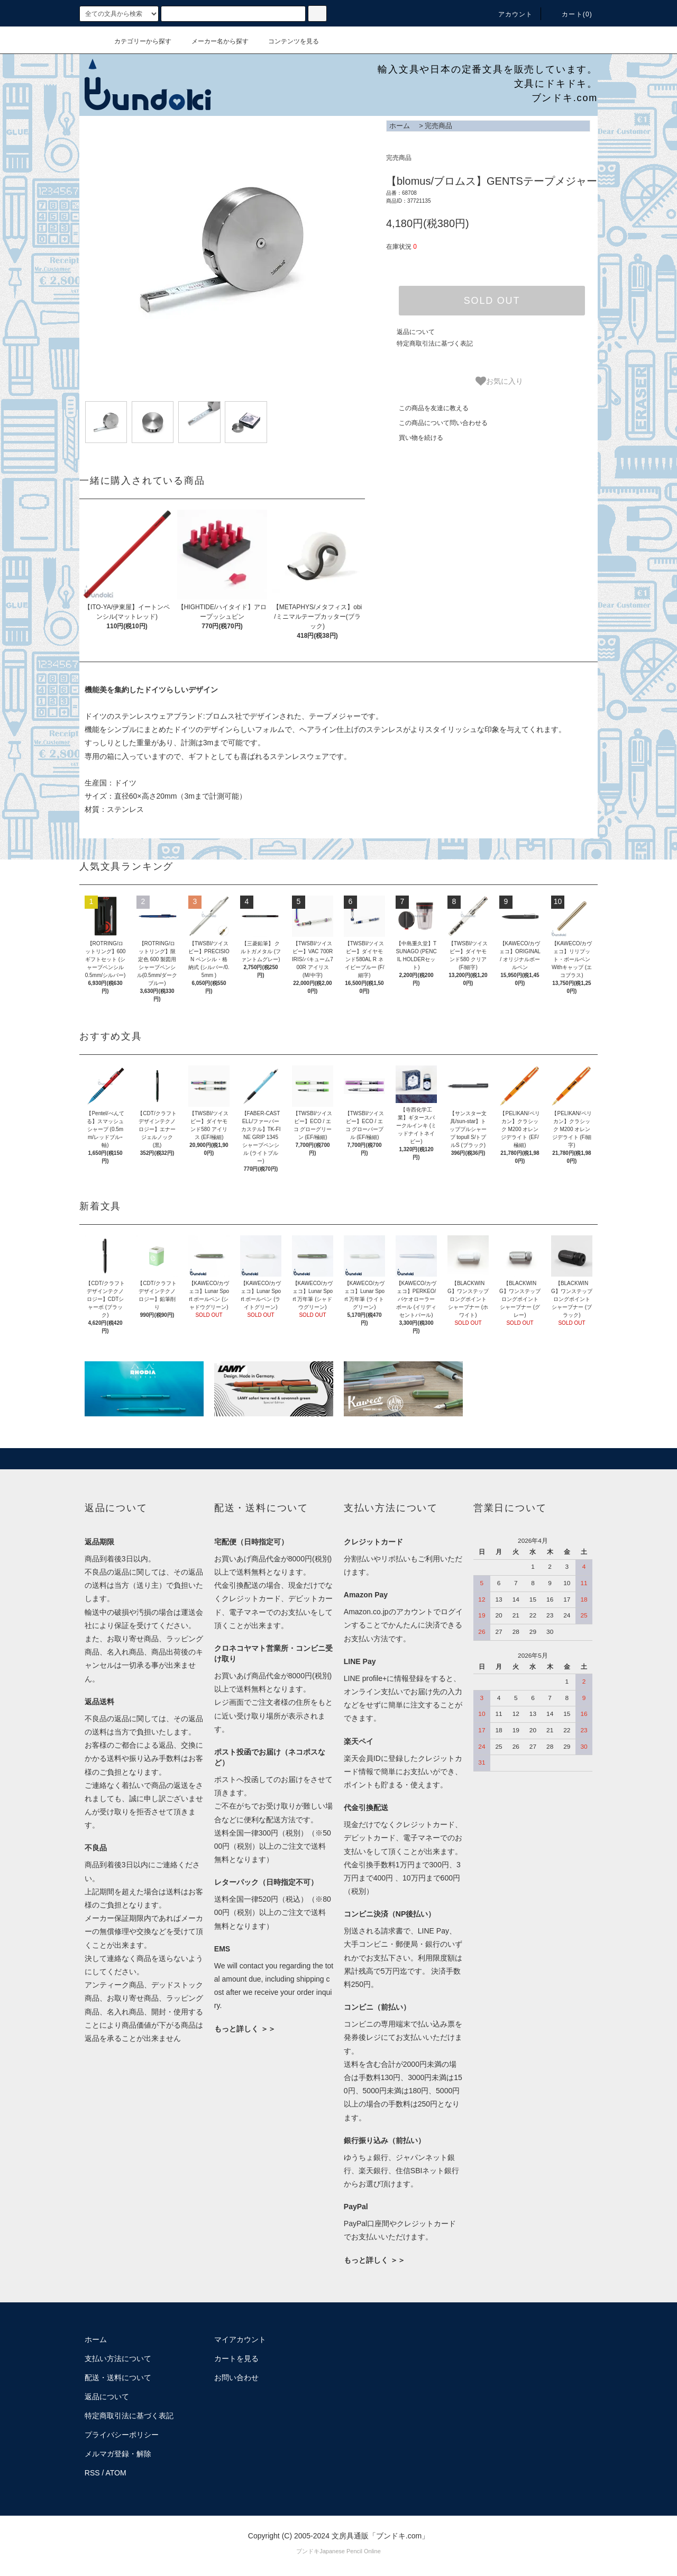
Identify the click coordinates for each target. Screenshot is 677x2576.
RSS (92, 2473)
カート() (570, 14)
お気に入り (499, 381)
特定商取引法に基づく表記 (435, 343)
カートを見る (236, 2358)
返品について (416, 332)
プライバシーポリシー (122, 2434)
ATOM (116, 2473)
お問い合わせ (236, 2377)
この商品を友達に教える (427, 408)
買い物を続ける (414, 437)
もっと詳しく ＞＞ (245, 2028)
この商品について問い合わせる (437, 423)
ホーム (399, 126)
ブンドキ (307, 2551)
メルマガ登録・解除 (118, 2454)
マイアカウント (240, 2339)
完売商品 (438, 126)
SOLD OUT (492, 300)
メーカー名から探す (214, 41)
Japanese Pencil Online (350, 2551)
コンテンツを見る (287, 41)
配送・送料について (118, 2377)
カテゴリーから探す (136, 41)
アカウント (509, 14)
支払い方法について (118, 2358)
